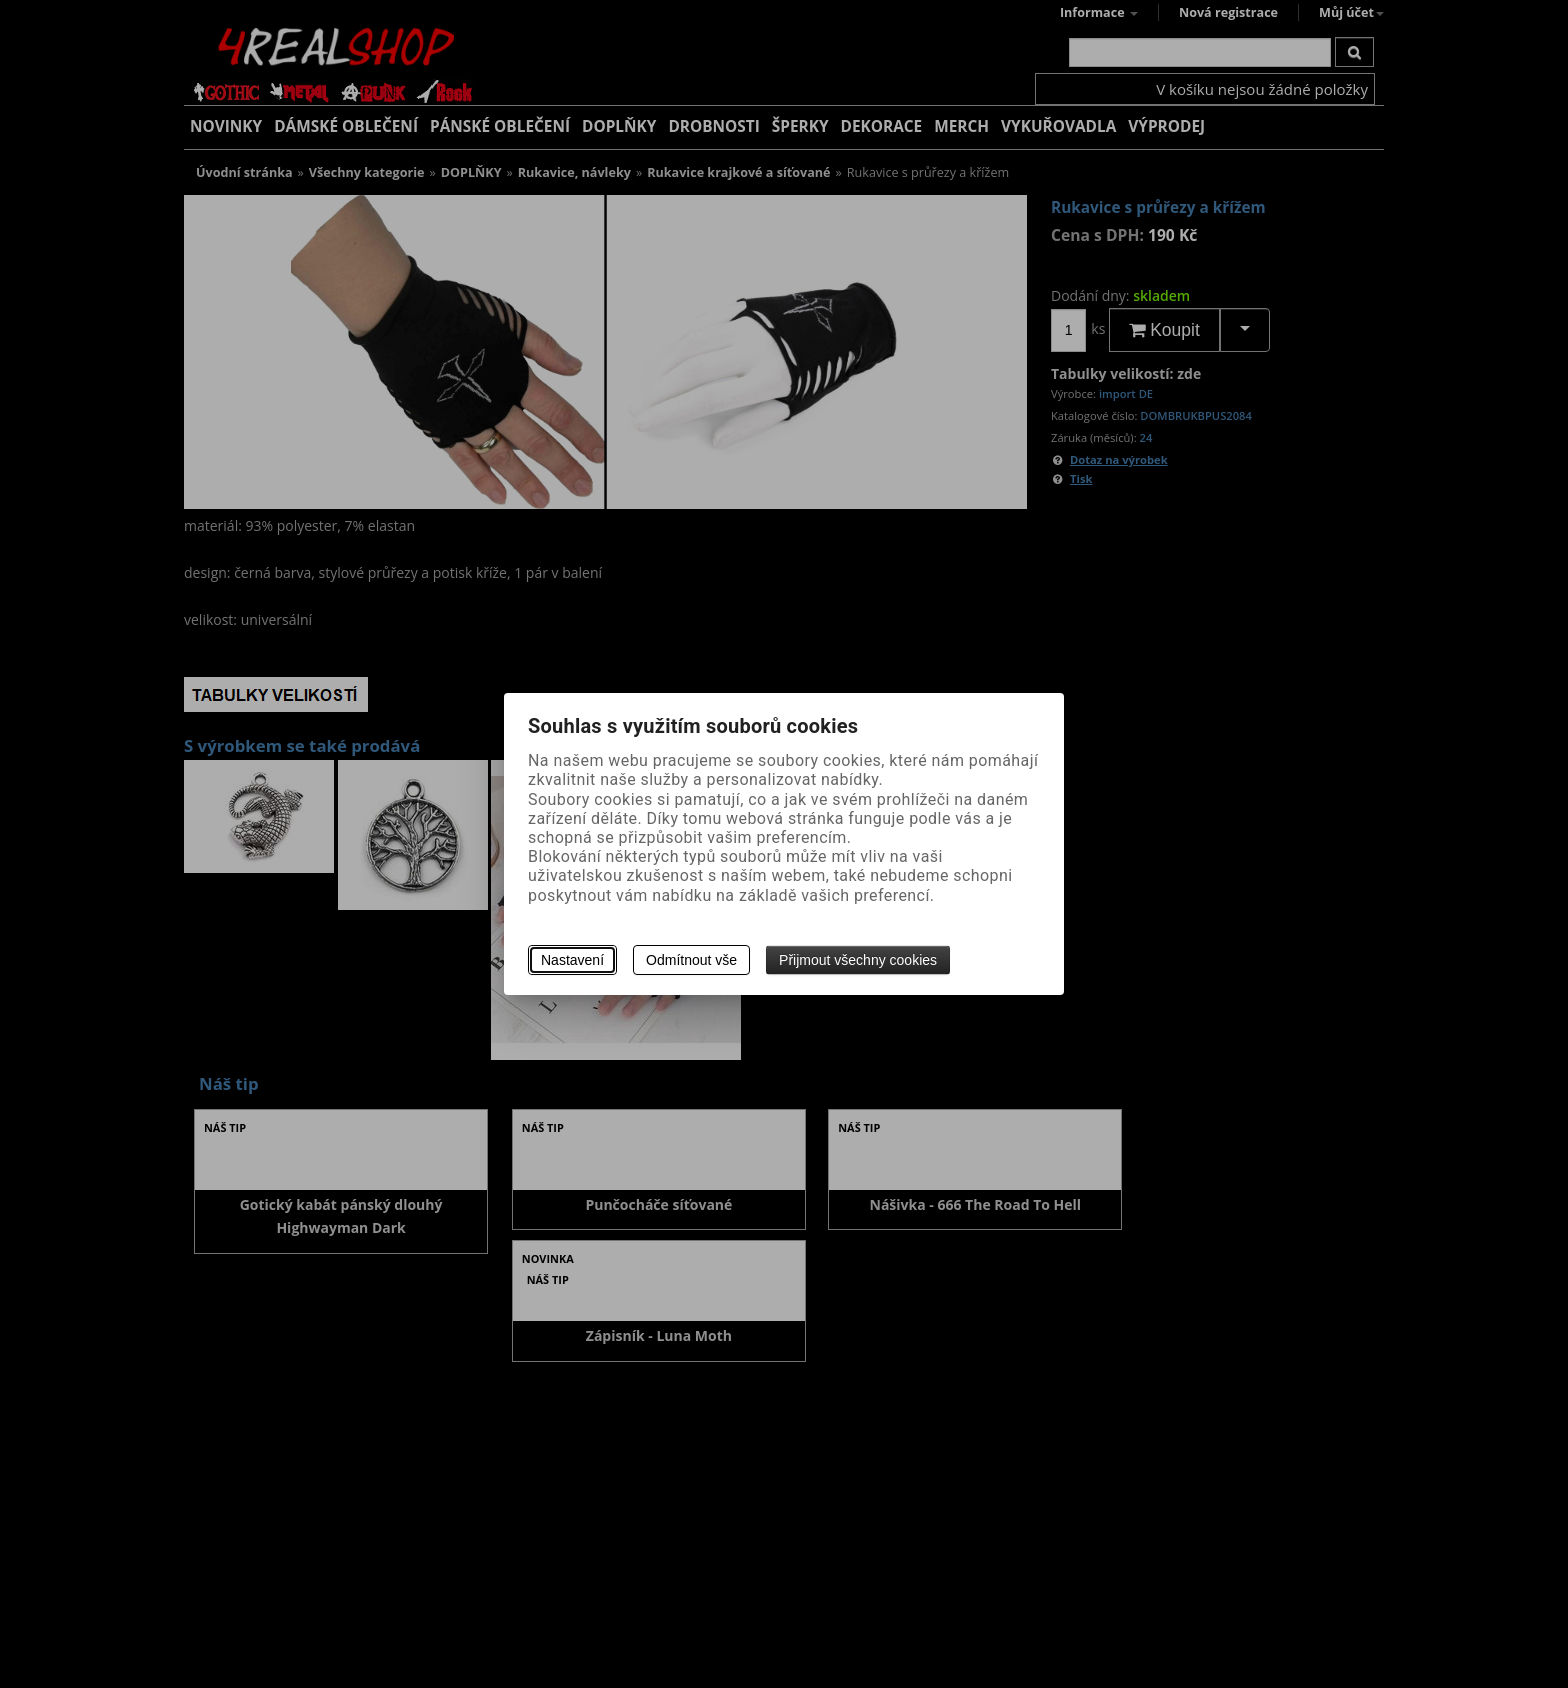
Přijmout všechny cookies (858, 960)
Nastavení (572, 960)
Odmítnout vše (691, 960)
